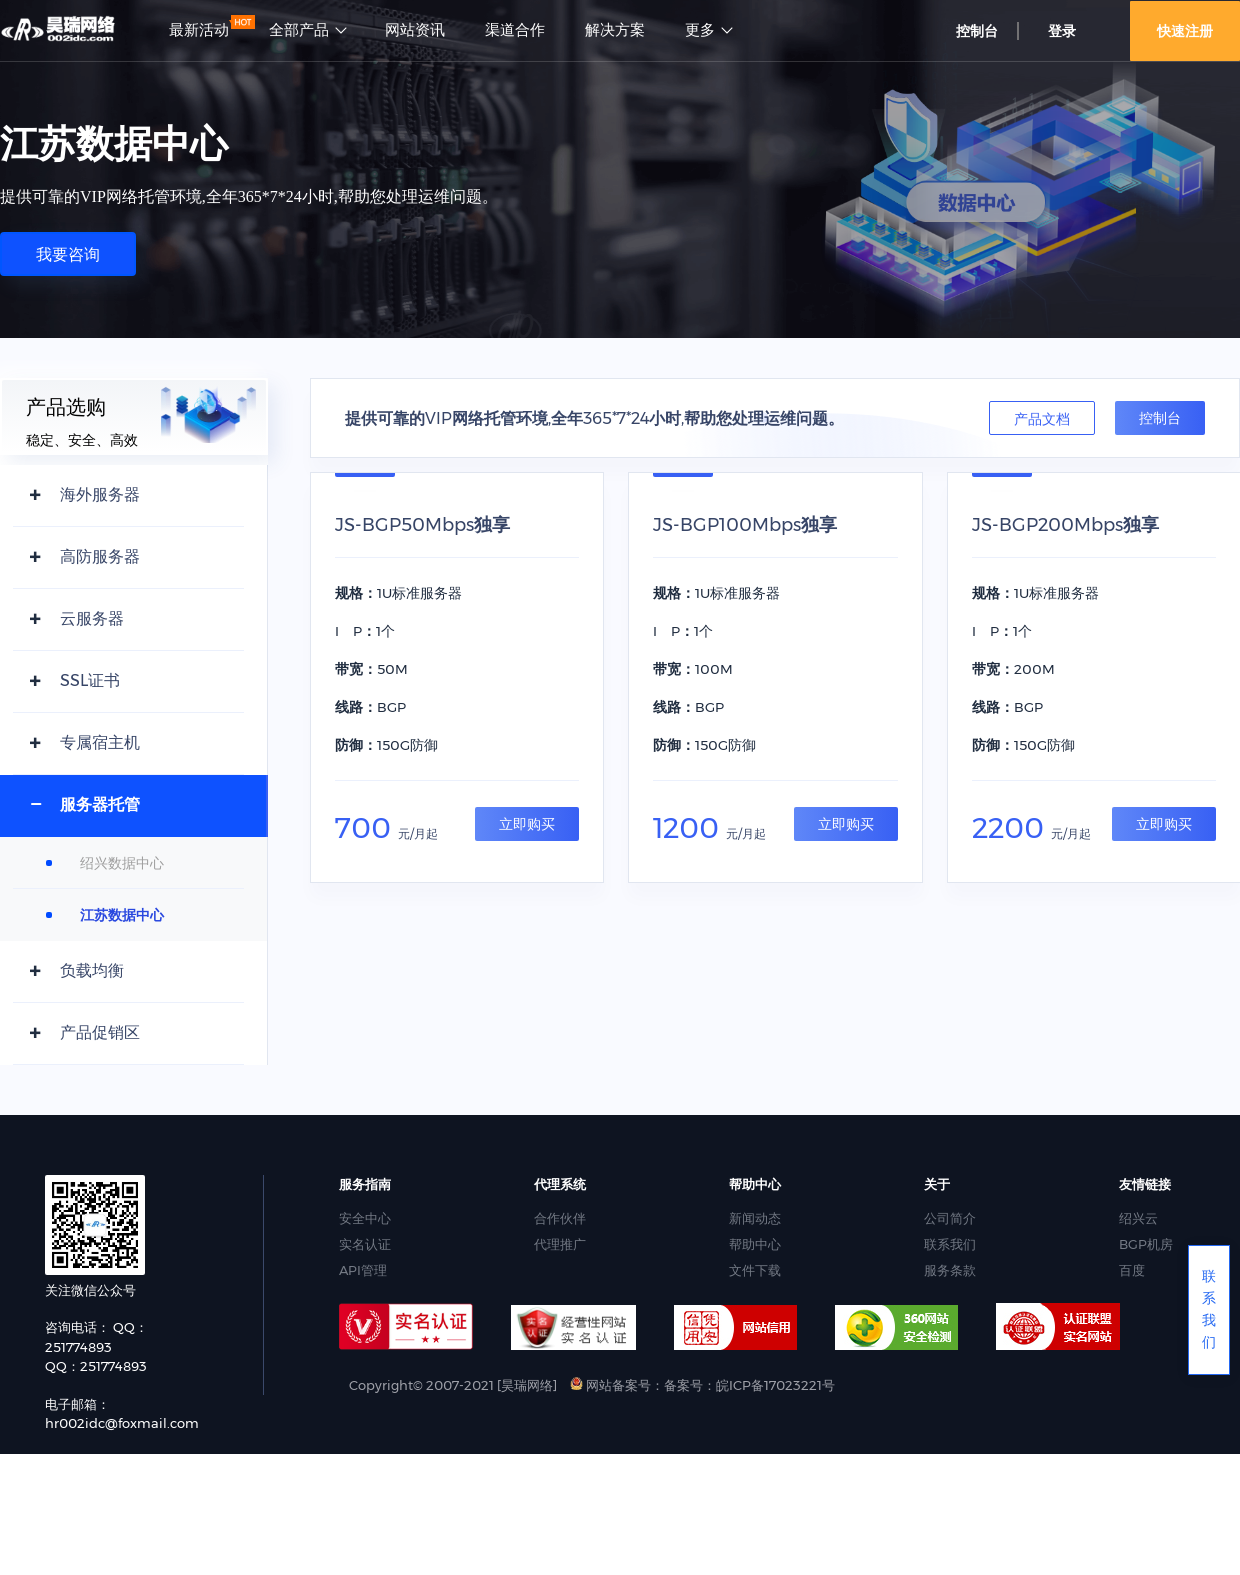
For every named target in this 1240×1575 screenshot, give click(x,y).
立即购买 (527, 824)
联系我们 (950, 1244)
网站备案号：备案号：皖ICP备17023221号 (702, 1385)
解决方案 (615, 30)
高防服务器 (100, 556)
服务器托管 (100, 804)
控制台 (977, 31)
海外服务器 (100, 494)
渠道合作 (515, 30)
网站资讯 (415, 30)
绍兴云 (1138, 1218)
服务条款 (950, 1270)
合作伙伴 (560, 1218)
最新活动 (199, 30)
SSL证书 (90, 680)
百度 (1132, 1270)
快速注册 (1185, 31)
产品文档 (1042, 419)
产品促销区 (100, 1032)
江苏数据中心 (122, 915)
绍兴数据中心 (122, 863)
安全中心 (365, 1218)
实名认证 (365, 1244)
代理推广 (560, 1244)
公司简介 (950, 1218)
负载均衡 (92, 970)
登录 (1062, 31)
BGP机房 (1146, 1244)
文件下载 (755, 1270)
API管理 (363, 1270)
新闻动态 (755, 1218)
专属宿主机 (100, 742)
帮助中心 (755, 1244)
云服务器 (92, 618)
